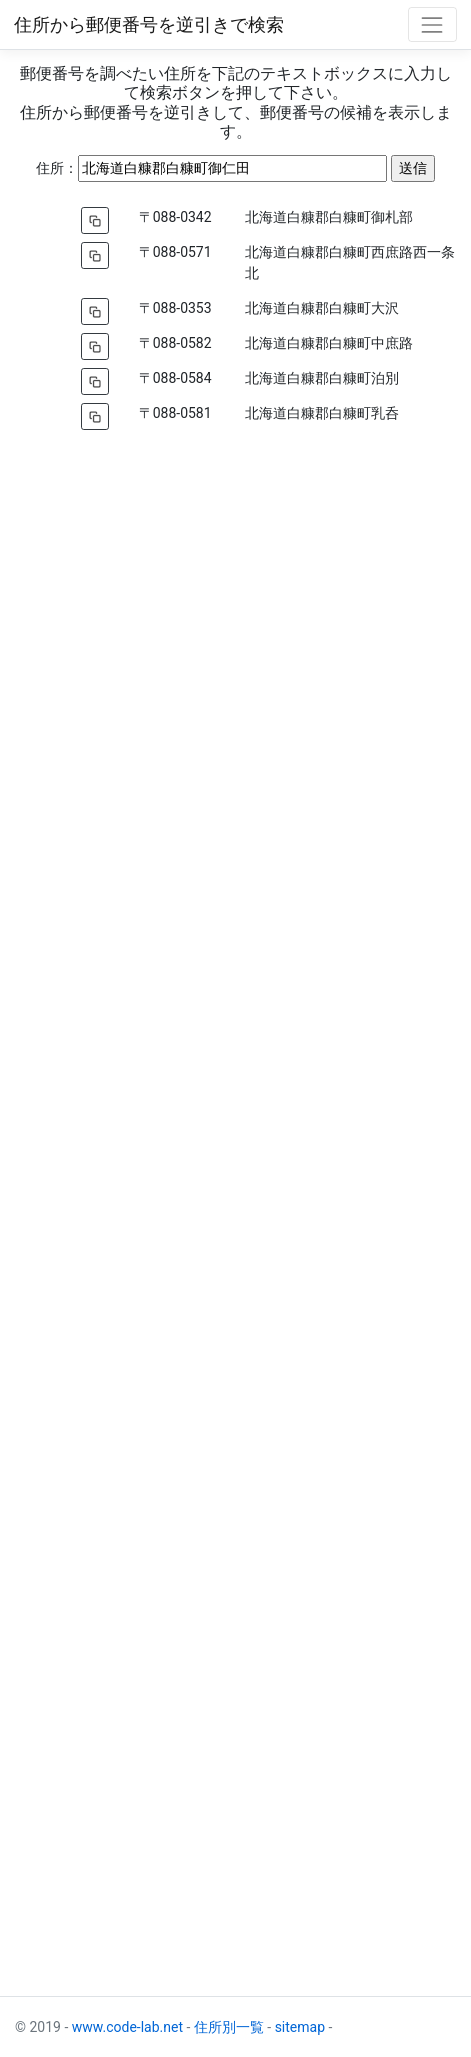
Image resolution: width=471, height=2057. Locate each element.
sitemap (300, 2027)
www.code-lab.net (127, 2027)
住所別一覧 (229, 2027)
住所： (57, 168)
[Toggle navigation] (432, 24)
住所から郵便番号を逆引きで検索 (149, 25)
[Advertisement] (235, 1210)
